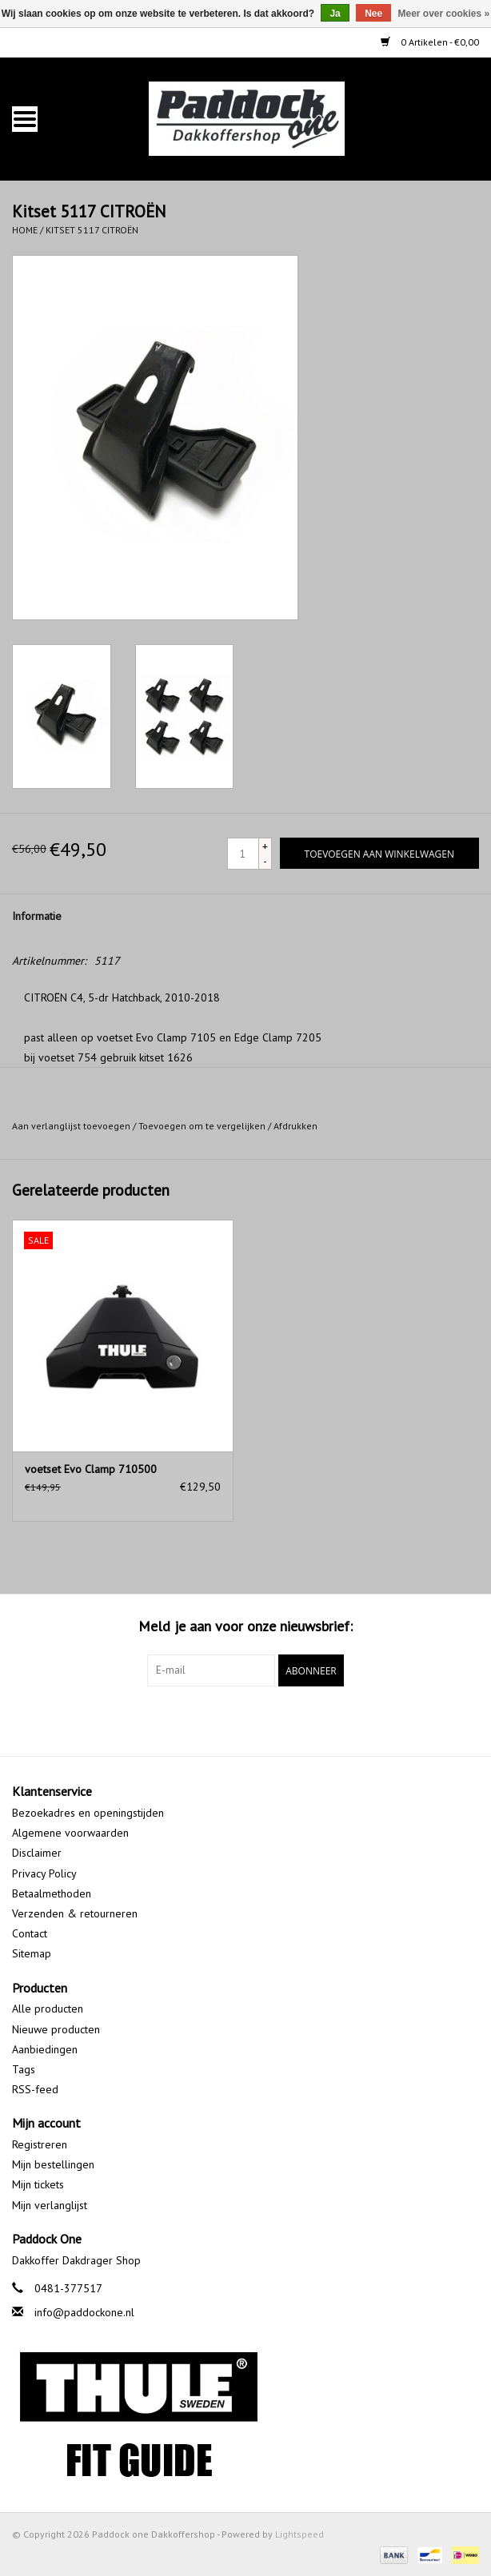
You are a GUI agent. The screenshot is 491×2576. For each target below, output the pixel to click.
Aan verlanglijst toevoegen (71, 1126)
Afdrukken (295, 1126)
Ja (334, 13)
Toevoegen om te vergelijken (203, 1126)
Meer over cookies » (444, 13)
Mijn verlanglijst (49, 2205)
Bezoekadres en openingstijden (88, 1813)
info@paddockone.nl (84, 2312)
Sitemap (31, 1953)
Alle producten (47, 2008)
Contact (29, 1933)
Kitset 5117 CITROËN (92, 230)
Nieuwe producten (56, 2029)
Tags (23, 2069)
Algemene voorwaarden (70, 1832)
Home (25, 230)
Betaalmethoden (51, 1893)
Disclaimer (37, 1852)
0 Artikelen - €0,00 (430, 42)
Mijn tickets (38, 2184)
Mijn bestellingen (53, 2164)
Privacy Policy (44, 1873)
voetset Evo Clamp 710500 (91, 1469)
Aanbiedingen (45, 2049)
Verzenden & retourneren (75, 1913)
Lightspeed (299, 2534)
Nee (373, 13)
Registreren (39, 2144)
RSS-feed (35, 2089)
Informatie (37, 916)
